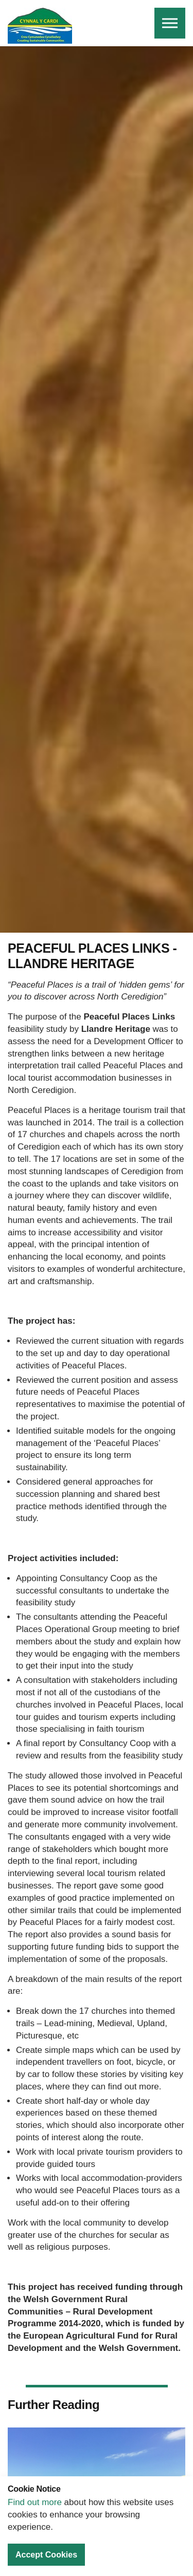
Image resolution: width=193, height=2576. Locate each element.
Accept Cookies (46, 2554)
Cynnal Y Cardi (40, 26)
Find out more (35, 2502)
